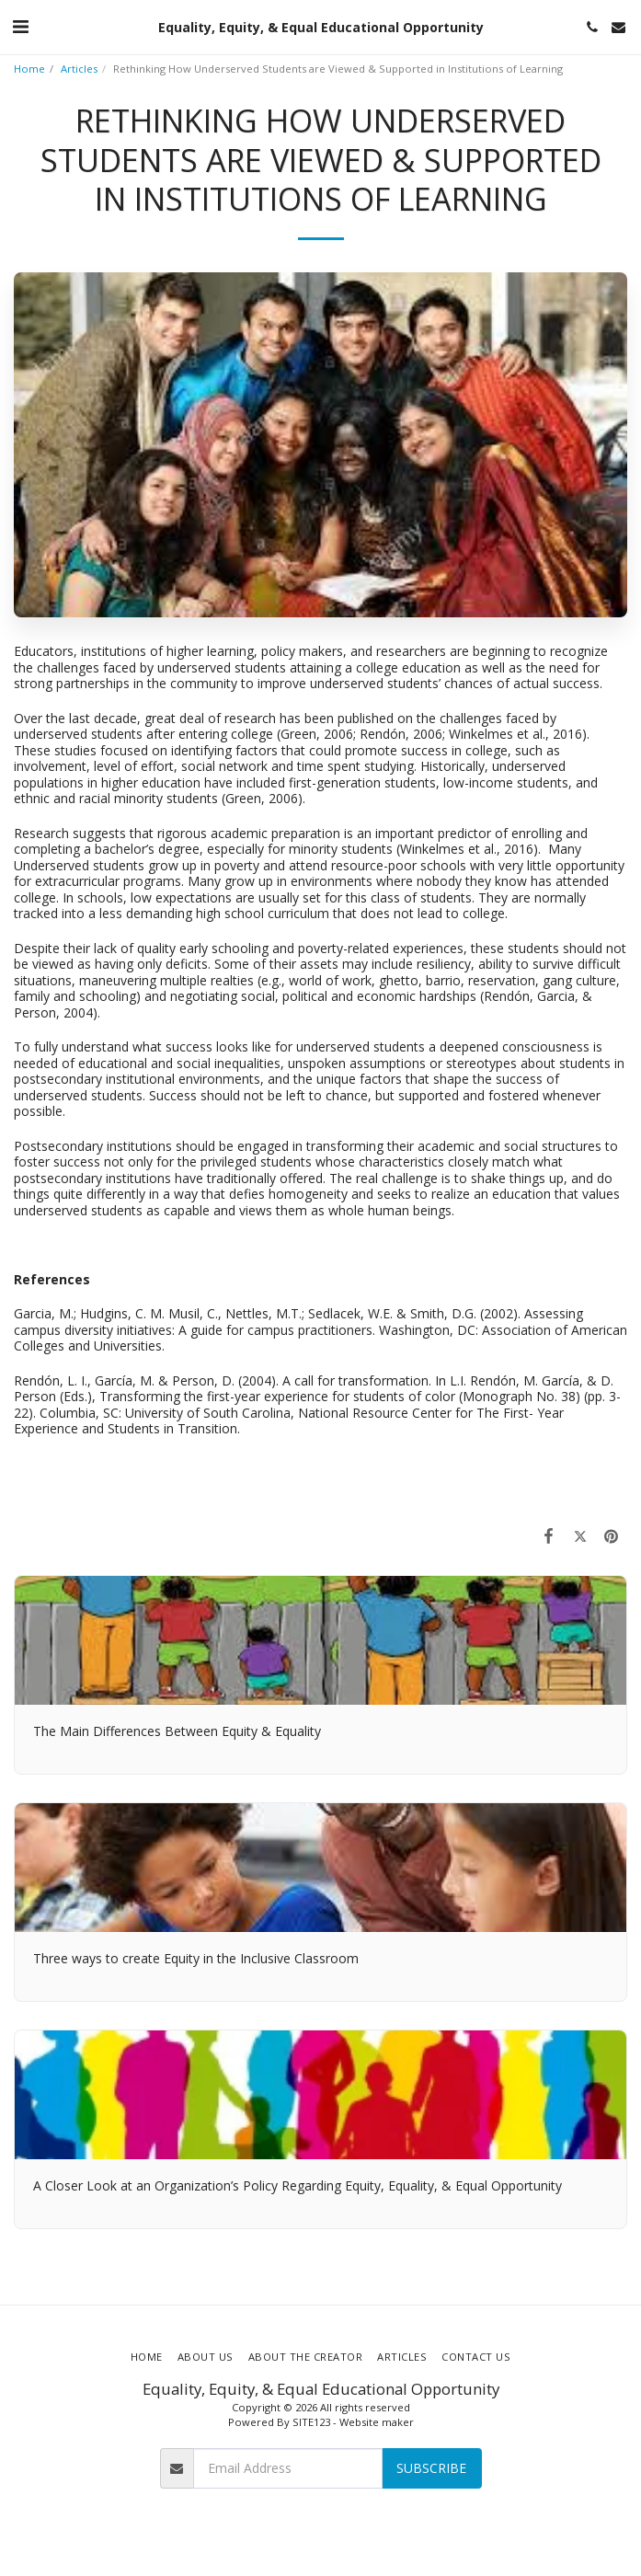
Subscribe (431, 2468)
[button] (20, 26)
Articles (79, 68)
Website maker (376, 2422)
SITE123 (311, 2422)
